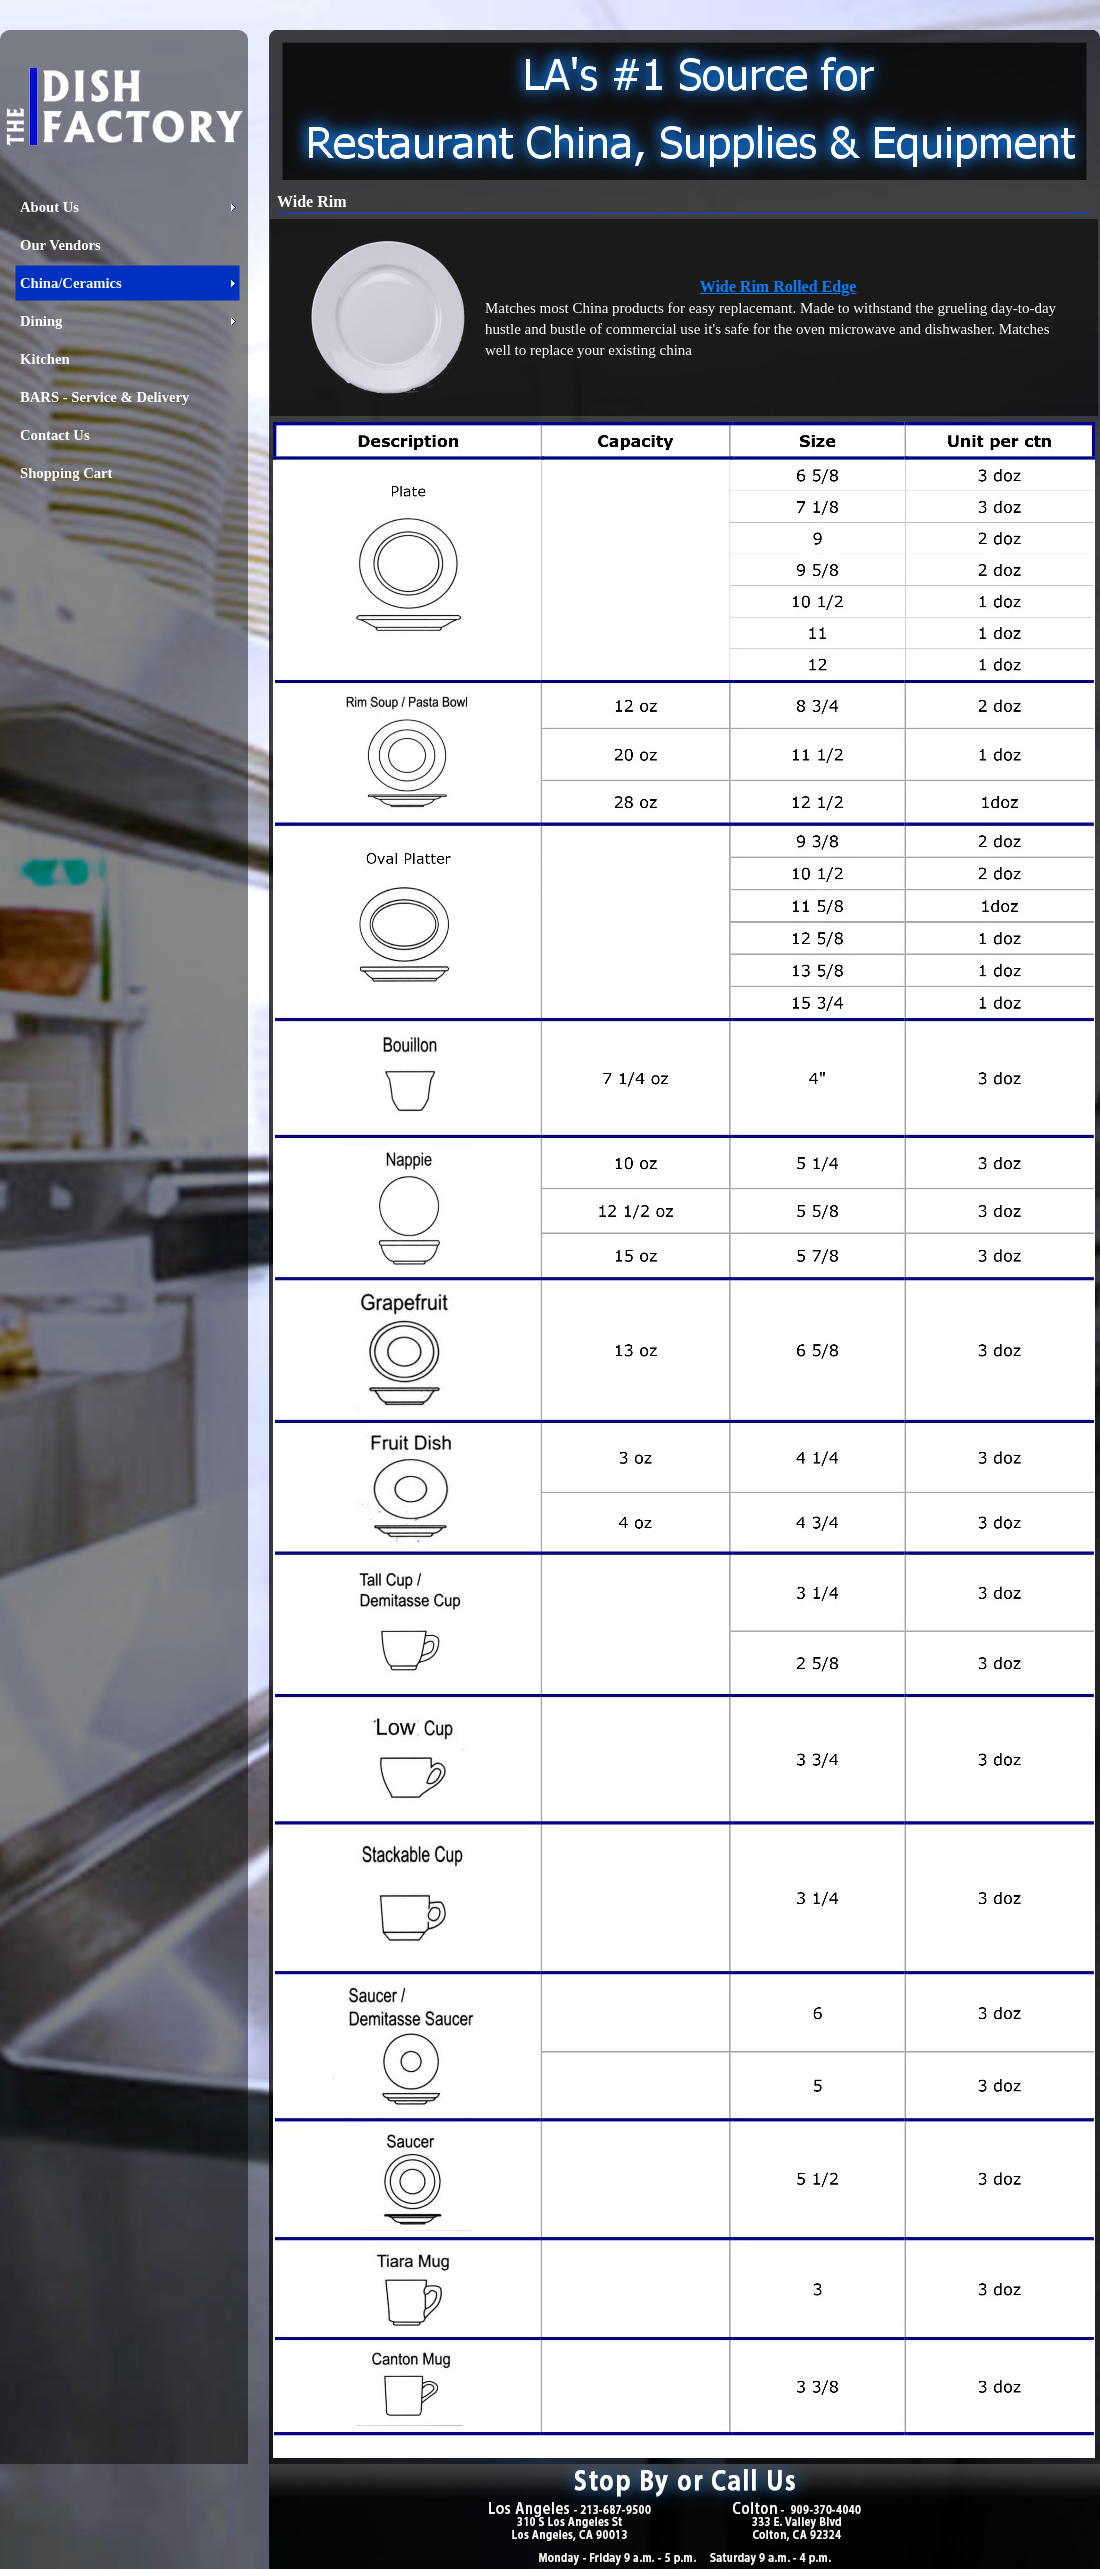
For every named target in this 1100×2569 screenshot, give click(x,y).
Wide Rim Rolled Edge (778, 286)
